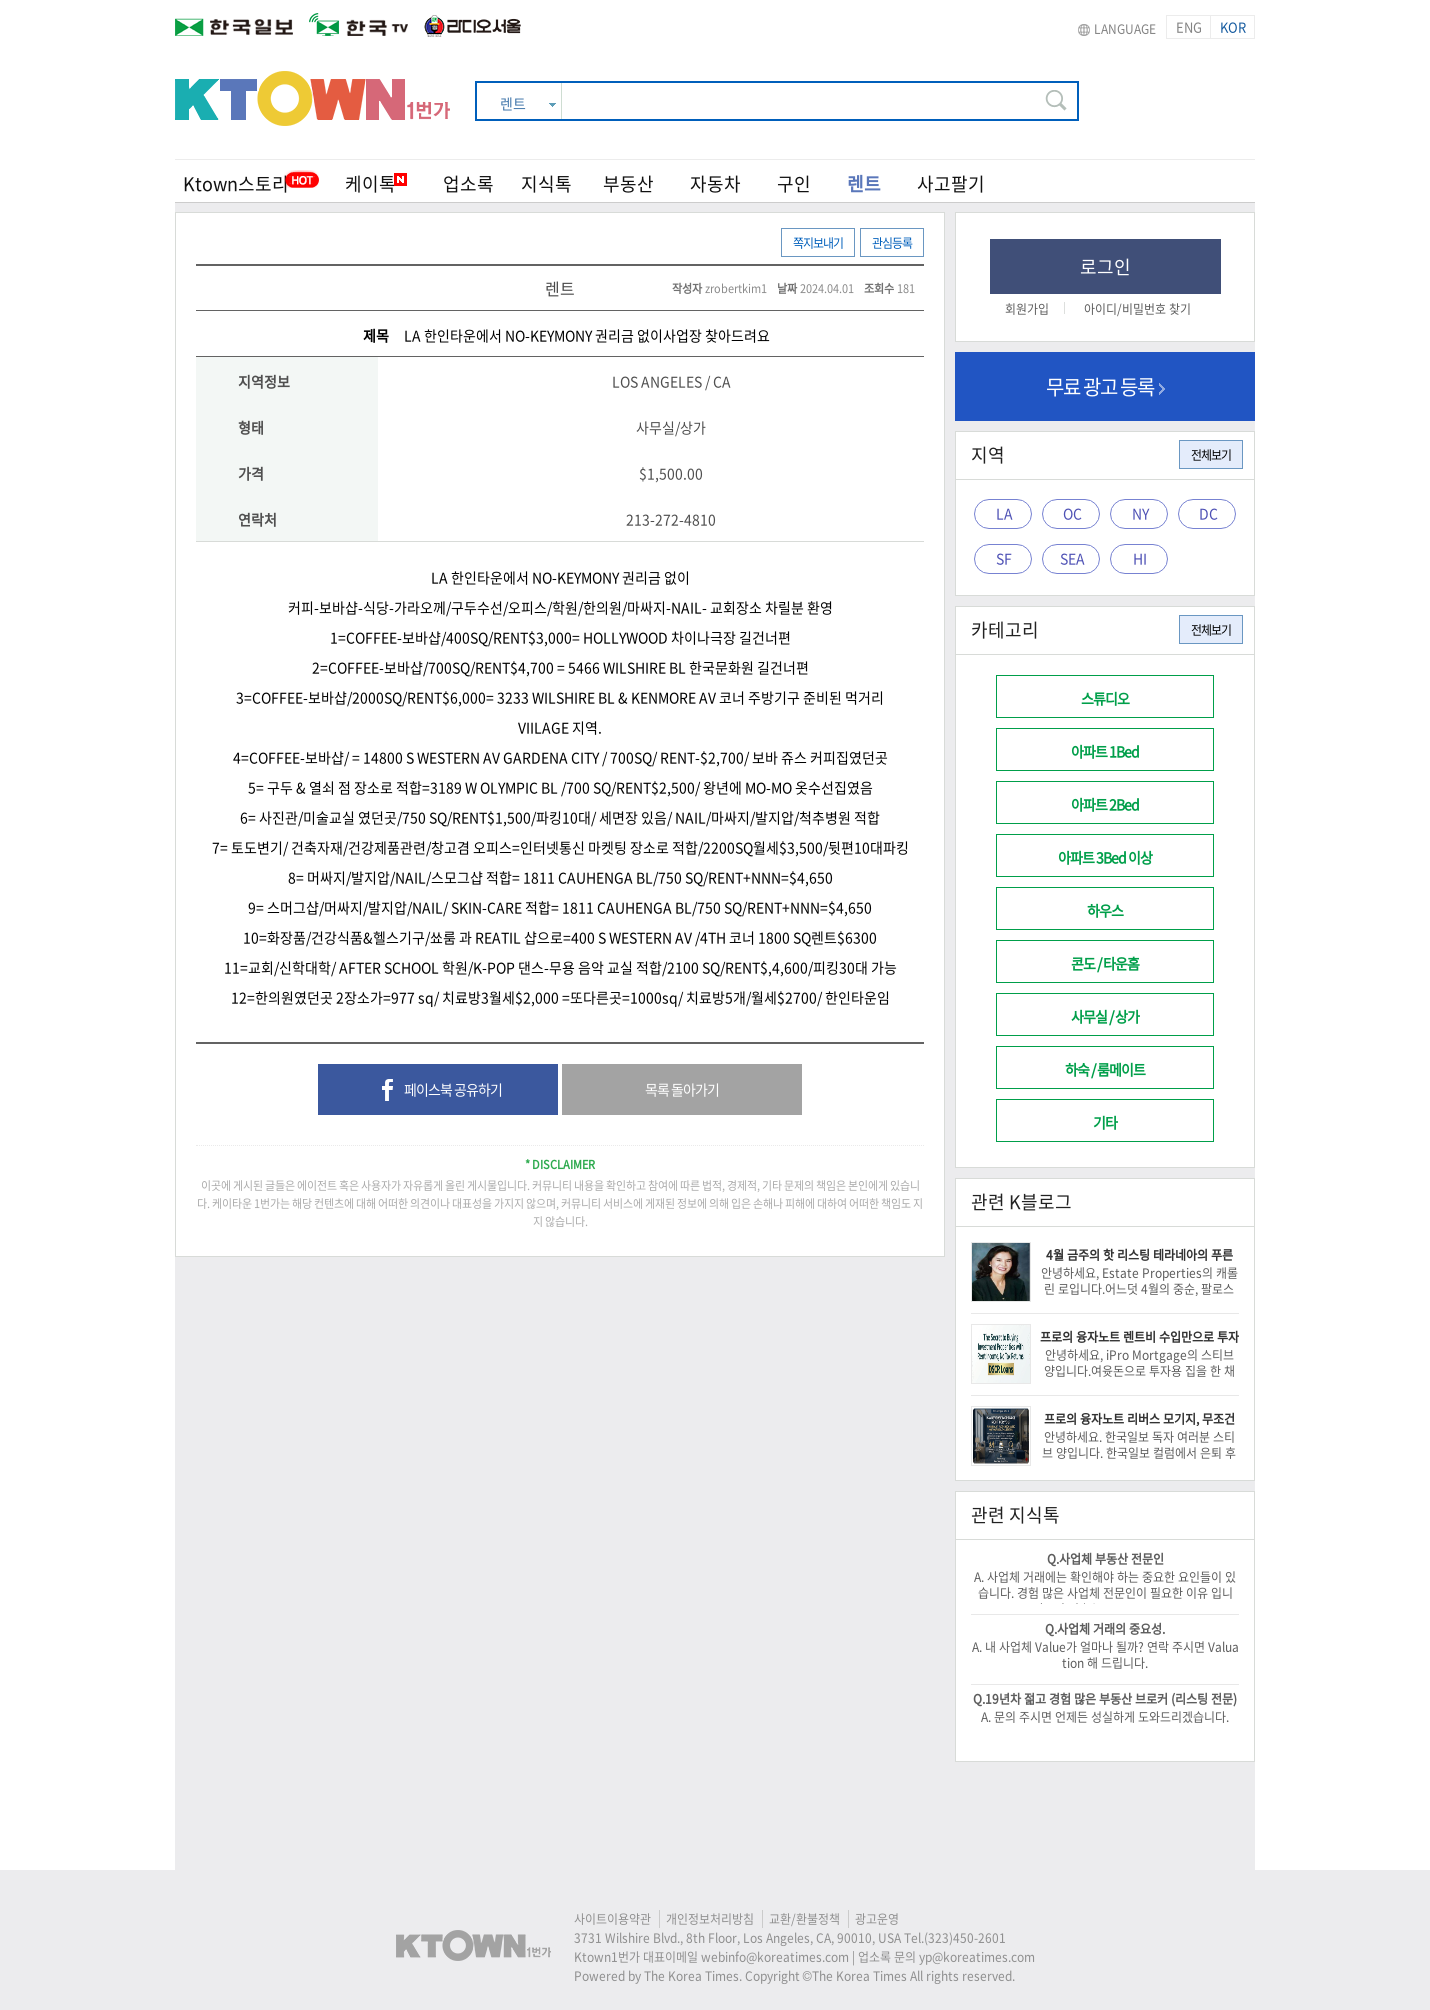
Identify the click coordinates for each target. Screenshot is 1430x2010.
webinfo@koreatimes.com (775, 1957)
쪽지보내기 (818, 243)
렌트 (864, 183)
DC (1208, 513)
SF (1004, 558)
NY (1140, 513)
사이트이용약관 (612, 1919)
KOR (1233, 26)
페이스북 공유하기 (438, 1091)
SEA (1072, 558)
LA (1004, 513)
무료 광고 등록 (1105, 386)
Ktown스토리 (236, 183)
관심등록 (892, 243)
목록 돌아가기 (682, 1089)
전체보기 (1211, 455)
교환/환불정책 (804, 1919)
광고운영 (877, 1919)
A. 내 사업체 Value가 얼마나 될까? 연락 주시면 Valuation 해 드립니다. (1105, 1655)
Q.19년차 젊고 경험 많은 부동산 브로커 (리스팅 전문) (1105, 1699)
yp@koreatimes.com (977, 1957)
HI (1140, 558)
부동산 (628, 183)
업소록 (468, 183)
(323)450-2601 (965, 1938)
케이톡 (376, 183)
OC (1072, 513)
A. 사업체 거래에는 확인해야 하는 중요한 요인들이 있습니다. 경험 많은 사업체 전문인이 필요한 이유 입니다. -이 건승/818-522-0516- (1105, 1593)
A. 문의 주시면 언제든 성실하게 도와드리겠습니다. (1105, 1717)
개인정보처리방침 (710, 1919)
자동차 (715, 183)
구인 (794, 183)
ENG (1189, 26)
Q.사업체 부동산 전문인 (1105, 1559)
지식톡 (546, 183)
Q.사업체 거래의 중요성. (1105, 1629)
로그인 (1105, 266)
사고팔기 (951, 183)
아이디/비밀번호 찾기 (1137, 309)
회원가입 (1027, 309)
